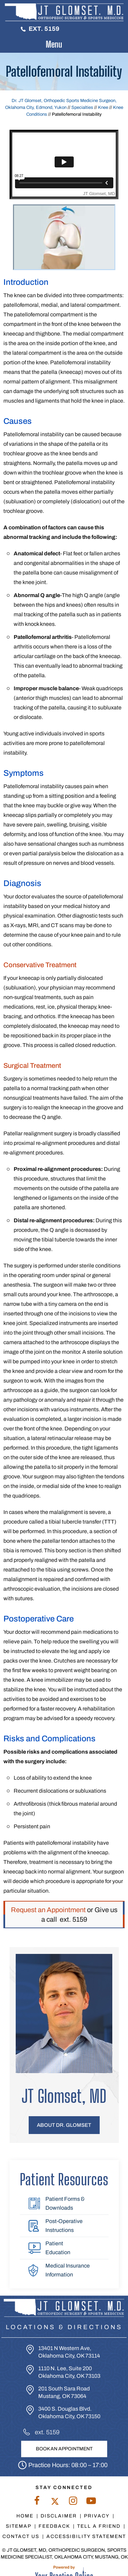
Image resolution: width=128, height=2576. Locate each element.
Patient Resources (64, 2179)
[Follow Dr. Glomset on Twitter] (55, 2502)
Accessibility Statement (86, 2536)
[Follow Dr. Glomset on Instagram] (73, 2502)
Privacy (97, 2515)
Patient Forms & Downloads (65, 2203)
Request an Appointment (48, 1910)
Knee (103, 107)
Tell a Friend (98, 2526)
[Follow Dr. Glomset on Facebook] (37, 2502)
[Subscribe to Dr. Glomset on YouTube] (91, 2502)
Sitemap (18, 2526)
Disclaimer (59, 2515)
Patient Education (57, 2247)
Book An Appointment (64, 2448)
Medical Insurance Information (67, 2270)
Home (24, 2515)
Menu (62, 44)
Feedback (54, 2526)
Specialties (82, 107)
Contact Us (20, 2536)
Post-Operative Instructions (64, 2225)
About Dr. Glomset (64, 2125)
